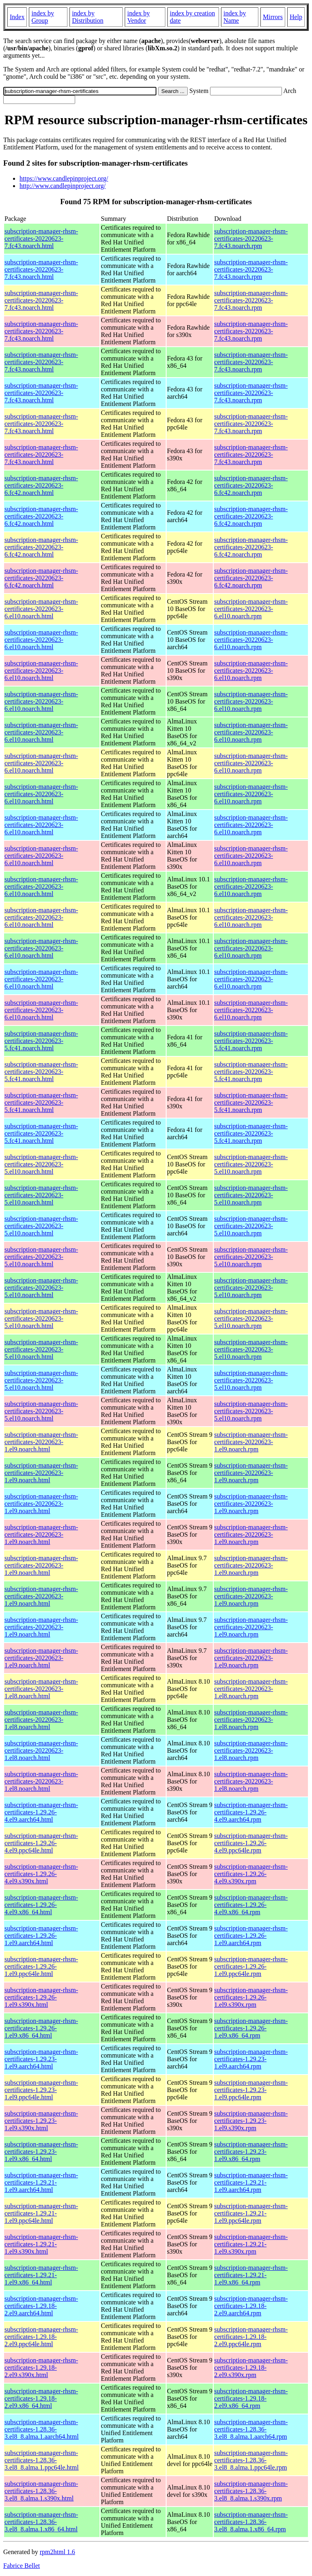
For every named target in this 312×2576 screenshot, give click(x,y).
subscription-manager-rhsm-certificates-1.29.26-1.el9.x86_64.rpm (251, 2028)
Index (17, 16)
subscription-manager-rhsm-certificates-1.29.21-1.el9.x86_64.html (41, 2275)
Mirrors (273, 16)
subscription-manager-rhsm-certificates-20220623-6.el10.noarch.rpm (251, 609)
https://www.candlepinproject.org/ (64, 178)
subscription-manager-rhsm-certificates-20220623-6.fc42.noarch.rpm (251, 485)
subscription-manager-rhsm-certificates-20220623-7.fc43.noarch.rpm (251, 238)
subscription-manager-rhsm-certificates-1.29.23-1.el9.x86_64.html (41, 2151)
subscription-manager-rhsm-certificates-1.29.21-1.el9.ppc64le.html (41, 2213)
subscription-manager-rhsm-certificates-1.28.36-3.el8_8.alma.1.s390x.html (41, 2491)
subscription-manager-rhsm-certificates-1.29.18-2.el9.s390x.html (41, 2367)
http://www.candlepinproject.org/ (63, 185)
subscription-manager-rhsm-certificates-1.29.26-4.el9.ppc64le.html (41, 1843)
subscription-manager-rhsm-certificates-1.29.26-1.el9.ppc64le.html (41, 1966)
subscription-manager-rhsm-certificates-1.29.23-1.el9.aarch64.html (41, 2059)
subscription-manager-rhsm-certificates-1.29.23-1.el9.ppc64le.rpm (251, 2090)
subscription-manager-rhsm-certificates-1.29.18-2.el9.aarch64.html (41, 2306)
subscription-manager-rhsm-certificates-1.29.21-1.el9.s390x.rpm (251, 2244)
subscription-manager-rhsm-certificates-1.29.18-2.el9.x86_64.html (41, 2398)
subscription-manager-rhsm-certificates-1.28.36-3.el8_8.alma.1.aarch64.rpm (251, 2429)
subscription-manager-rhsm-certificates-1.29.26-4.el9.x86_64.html (41, 1904)
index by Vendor (138, 17)
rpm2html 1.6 (57, 2551)
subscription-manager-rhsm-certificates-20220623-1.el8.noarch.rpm (251, 1688)
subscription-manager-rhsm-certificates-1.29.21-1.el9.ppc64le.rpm (251, 2213)
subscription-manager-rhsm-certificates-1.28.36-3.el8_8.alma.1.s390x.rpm (251, 2491)
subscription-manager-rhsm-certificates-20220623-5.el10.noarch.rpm (251, 1164)
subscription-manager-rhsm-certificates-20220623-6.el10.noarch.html (41, 609)
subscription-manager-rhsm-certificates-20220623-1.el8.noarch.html (41, 1688)
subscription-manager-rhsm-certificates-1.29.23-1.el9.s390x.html (41, 2120)
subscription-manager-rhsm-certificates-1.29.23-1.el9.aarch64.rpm (251, 2059)
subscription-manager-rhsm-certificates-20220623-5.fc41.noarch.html (41, 1041)
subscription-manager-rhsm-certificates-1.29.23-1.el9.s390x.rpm (251, 2120)
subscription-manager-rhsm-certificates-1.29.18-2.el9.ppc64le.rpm (251, 2336)
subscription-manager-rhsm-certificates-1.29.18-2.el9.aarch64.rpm (251, 2306)
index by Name (234, 17)
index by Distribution (87, 17)
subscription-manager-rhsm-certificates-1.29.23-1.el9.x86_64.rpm (251, 2151)
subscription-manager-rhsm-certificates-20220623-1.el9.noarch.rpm (251, 1442)
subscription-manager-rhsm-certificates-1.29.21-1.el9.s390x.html (41, 2244)
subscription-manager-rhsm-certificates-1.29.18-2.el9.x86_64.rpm (251, 2398)
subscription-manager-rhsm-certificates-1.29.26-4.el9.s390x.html (41, 1874)
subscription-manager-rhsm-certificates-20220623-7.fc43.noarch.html (41, 238)
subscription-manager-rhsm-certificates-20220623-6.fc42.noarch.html (41, 485)
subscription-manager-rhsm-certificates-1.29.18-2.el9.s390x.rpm (251, 2367)
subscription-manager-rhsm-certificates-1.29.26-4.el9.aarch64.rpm (251, 1812)
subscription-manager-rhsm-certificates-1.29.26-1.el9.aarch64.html (41, 1935)
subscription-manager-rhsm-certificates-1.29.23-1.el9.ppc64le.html (41, 2090)
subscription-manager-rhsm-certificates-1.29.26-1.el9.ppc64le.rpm (251, 1966)
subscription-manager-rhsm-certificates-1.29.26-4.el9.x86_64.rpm (251, 1904)
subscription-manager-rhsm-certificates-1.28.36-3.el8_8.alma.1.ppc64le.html (41, 2460)
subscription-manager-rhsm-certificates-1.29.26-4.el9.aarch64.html (41, 1812)
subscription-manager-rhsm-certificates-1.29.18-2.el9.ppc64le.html (41, 2336)
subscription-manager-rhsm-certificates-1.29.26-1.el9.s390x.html (41, 1997)
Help (296, 16)
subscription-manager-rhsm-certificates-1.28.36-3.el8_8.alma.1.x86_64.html (41, 2522)
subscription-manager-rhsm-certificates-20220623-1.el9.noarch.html (41, 1442)
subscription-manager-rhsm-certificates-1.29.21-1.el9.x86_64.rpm (251, 2275)
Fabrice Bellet (21, 2565)
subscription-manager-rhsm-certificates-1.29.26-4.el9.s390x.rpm (251, 1874)
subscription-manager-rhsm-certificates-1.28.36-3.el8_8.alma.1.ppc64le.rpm (251, 2460)
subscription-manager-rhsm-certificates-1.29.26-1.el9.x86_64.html (41, 2028)
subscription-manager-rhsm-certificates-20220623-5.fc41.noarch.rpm (251, 1041)
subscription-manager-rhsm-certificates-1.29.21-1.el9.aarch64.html (41, 2182)
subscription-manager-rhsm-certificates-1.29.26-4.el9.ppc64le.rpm (251, 1843)
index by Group (42, 17)
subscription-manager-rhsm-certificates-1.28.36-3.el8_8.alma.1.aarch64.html (41, 2429)
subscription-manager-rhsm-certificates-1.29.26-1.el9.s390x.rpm (251, 1997)
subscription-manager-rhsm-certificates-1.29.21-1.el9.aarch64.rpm (251, 2182)
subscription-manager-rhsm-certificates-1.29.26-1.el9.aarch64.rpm (251, 1935)
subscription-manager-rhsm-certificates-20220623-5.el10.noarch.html (41, 1164)
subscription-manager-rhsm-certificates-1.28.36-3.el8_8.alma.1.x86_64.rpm (251, 2522)
